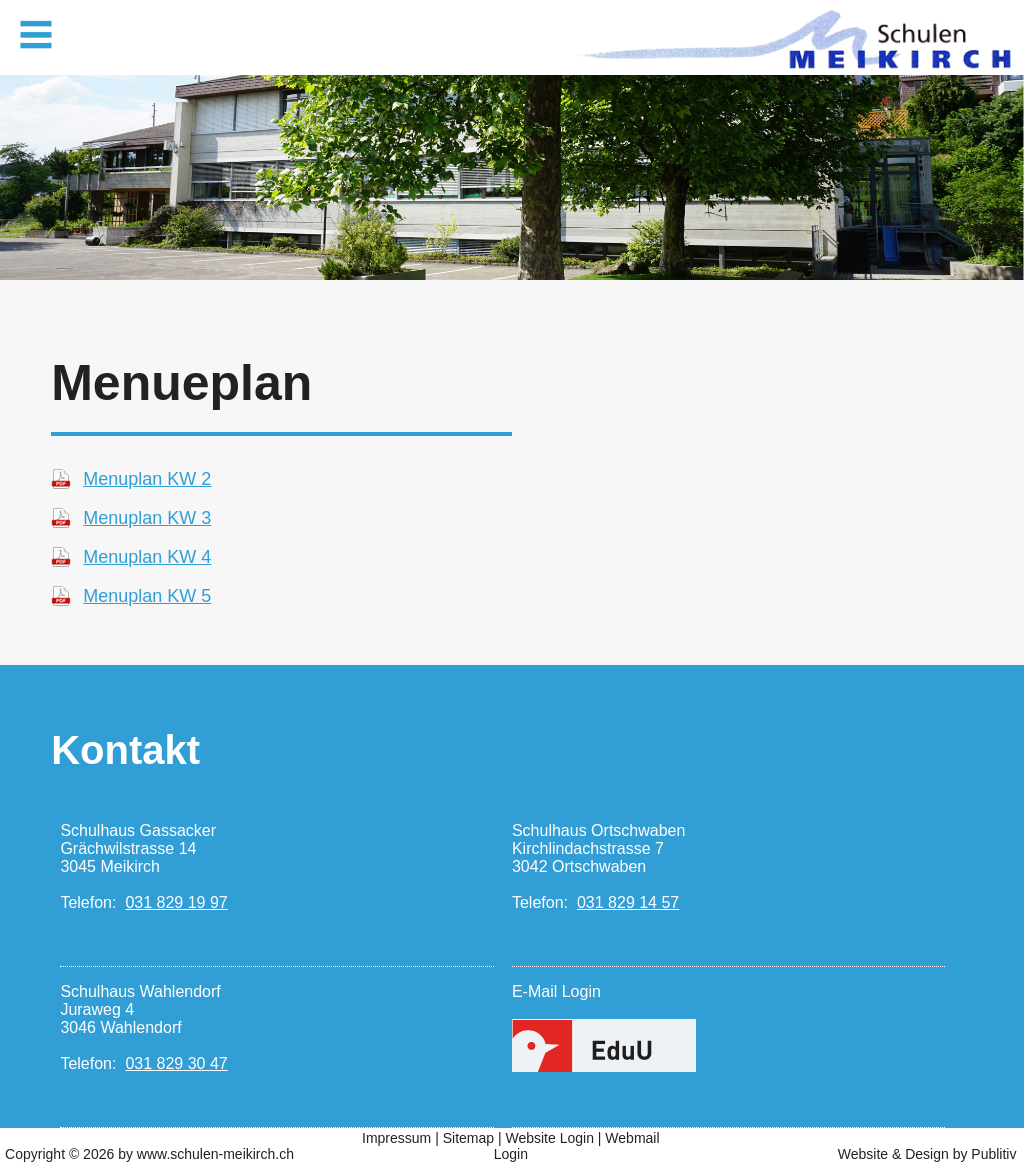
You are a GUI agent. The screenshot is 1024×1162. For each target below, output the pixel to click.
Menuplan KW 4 (147, 557)
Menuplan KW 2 (147, 479)
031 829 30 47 (176, 1063)
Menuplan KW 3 (147, 518)
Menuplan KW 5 (147, 596)
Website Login (549, 1138)
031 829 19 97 (176, 902)
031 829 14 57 (628, 902)
